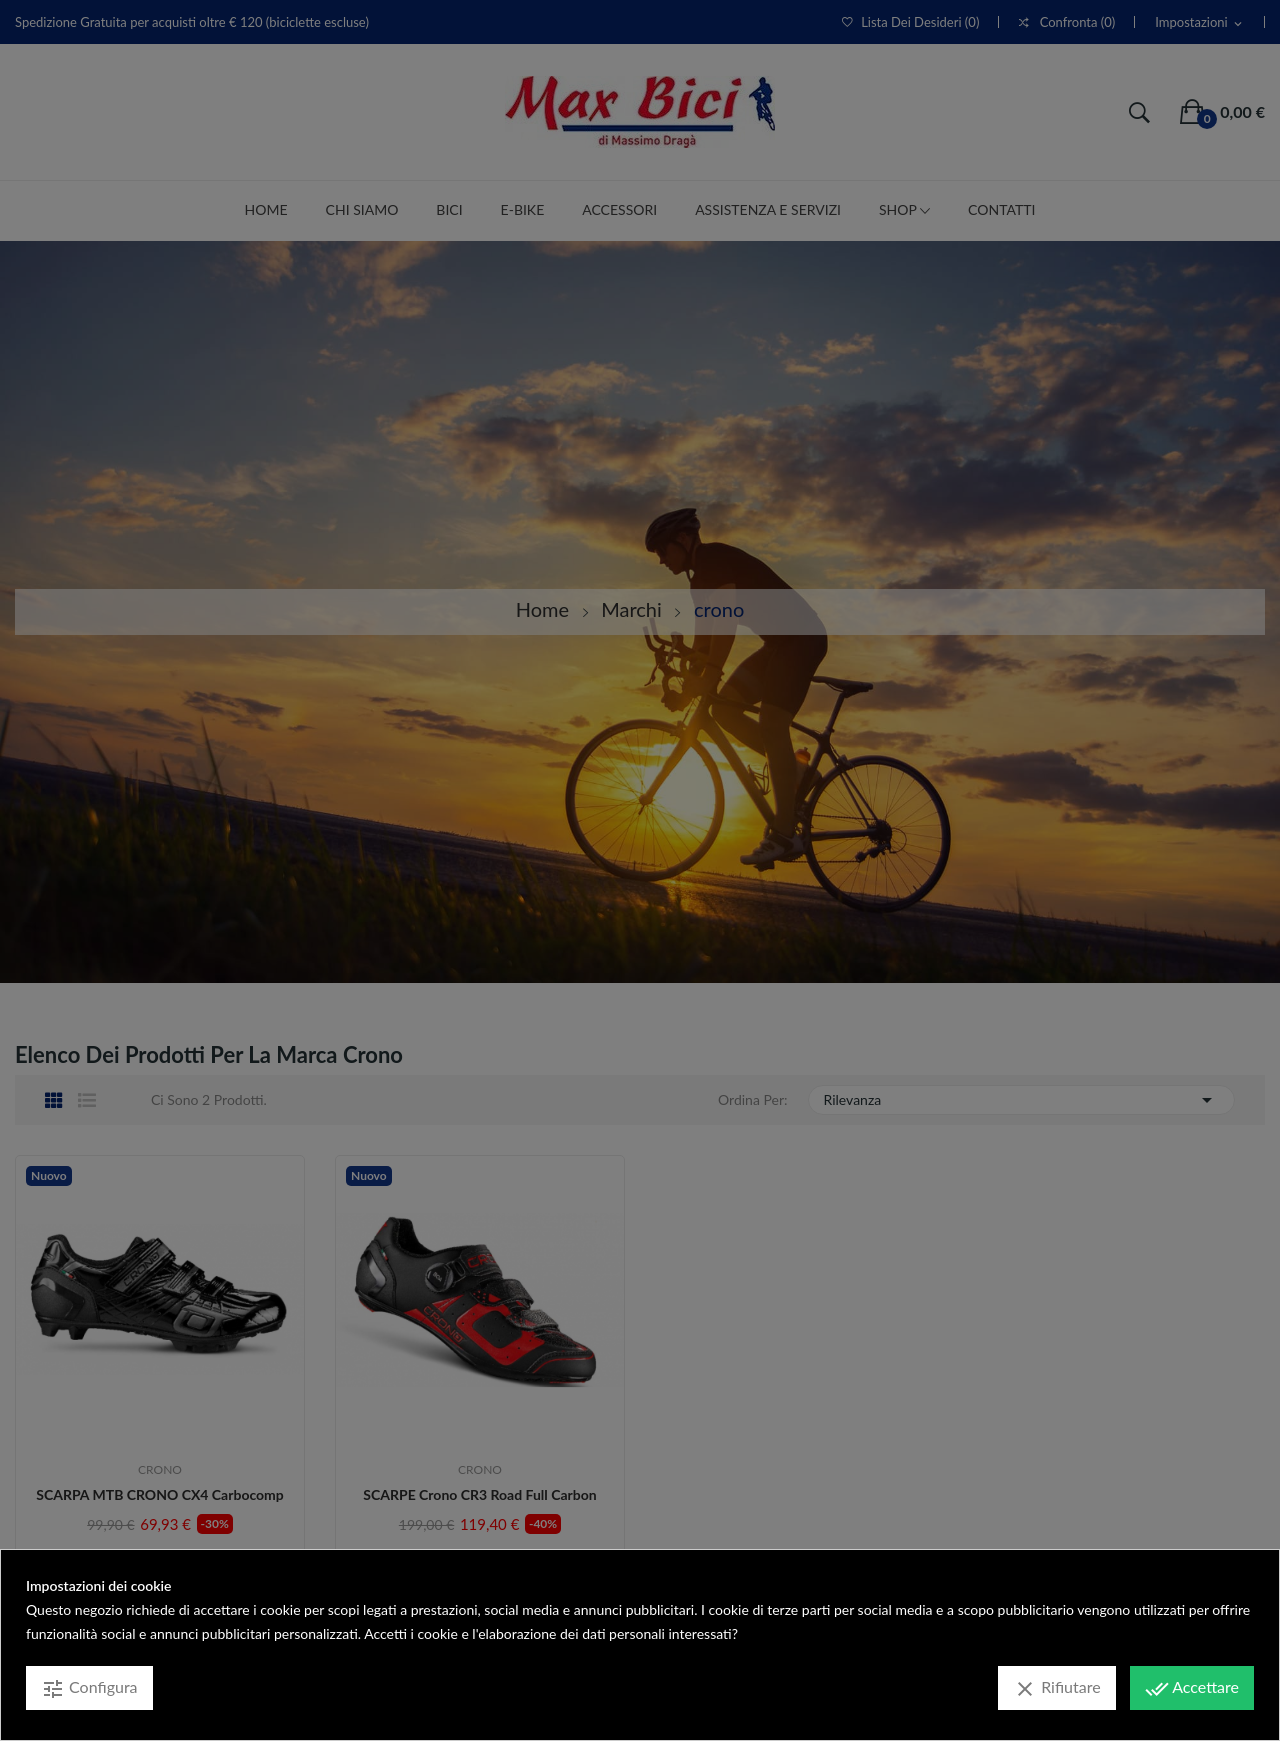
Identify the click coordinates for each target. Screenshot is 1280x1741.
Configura (89, 1689)
